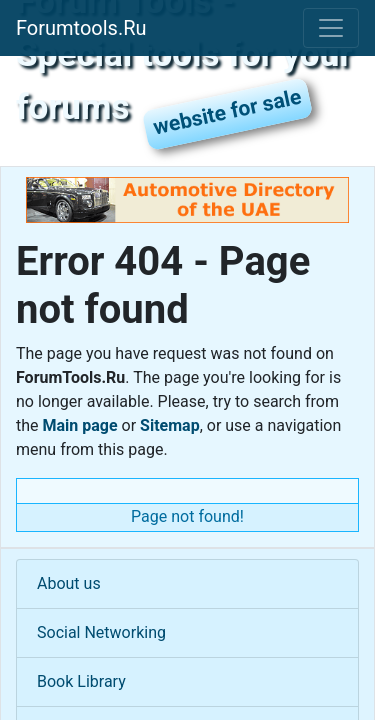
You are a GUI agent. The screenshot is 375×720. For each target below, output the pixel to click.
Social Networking (101, 632)
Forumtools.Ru (81, 28)
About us (69, 583)
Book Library (81, 681)
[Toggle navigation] (331, 28)
